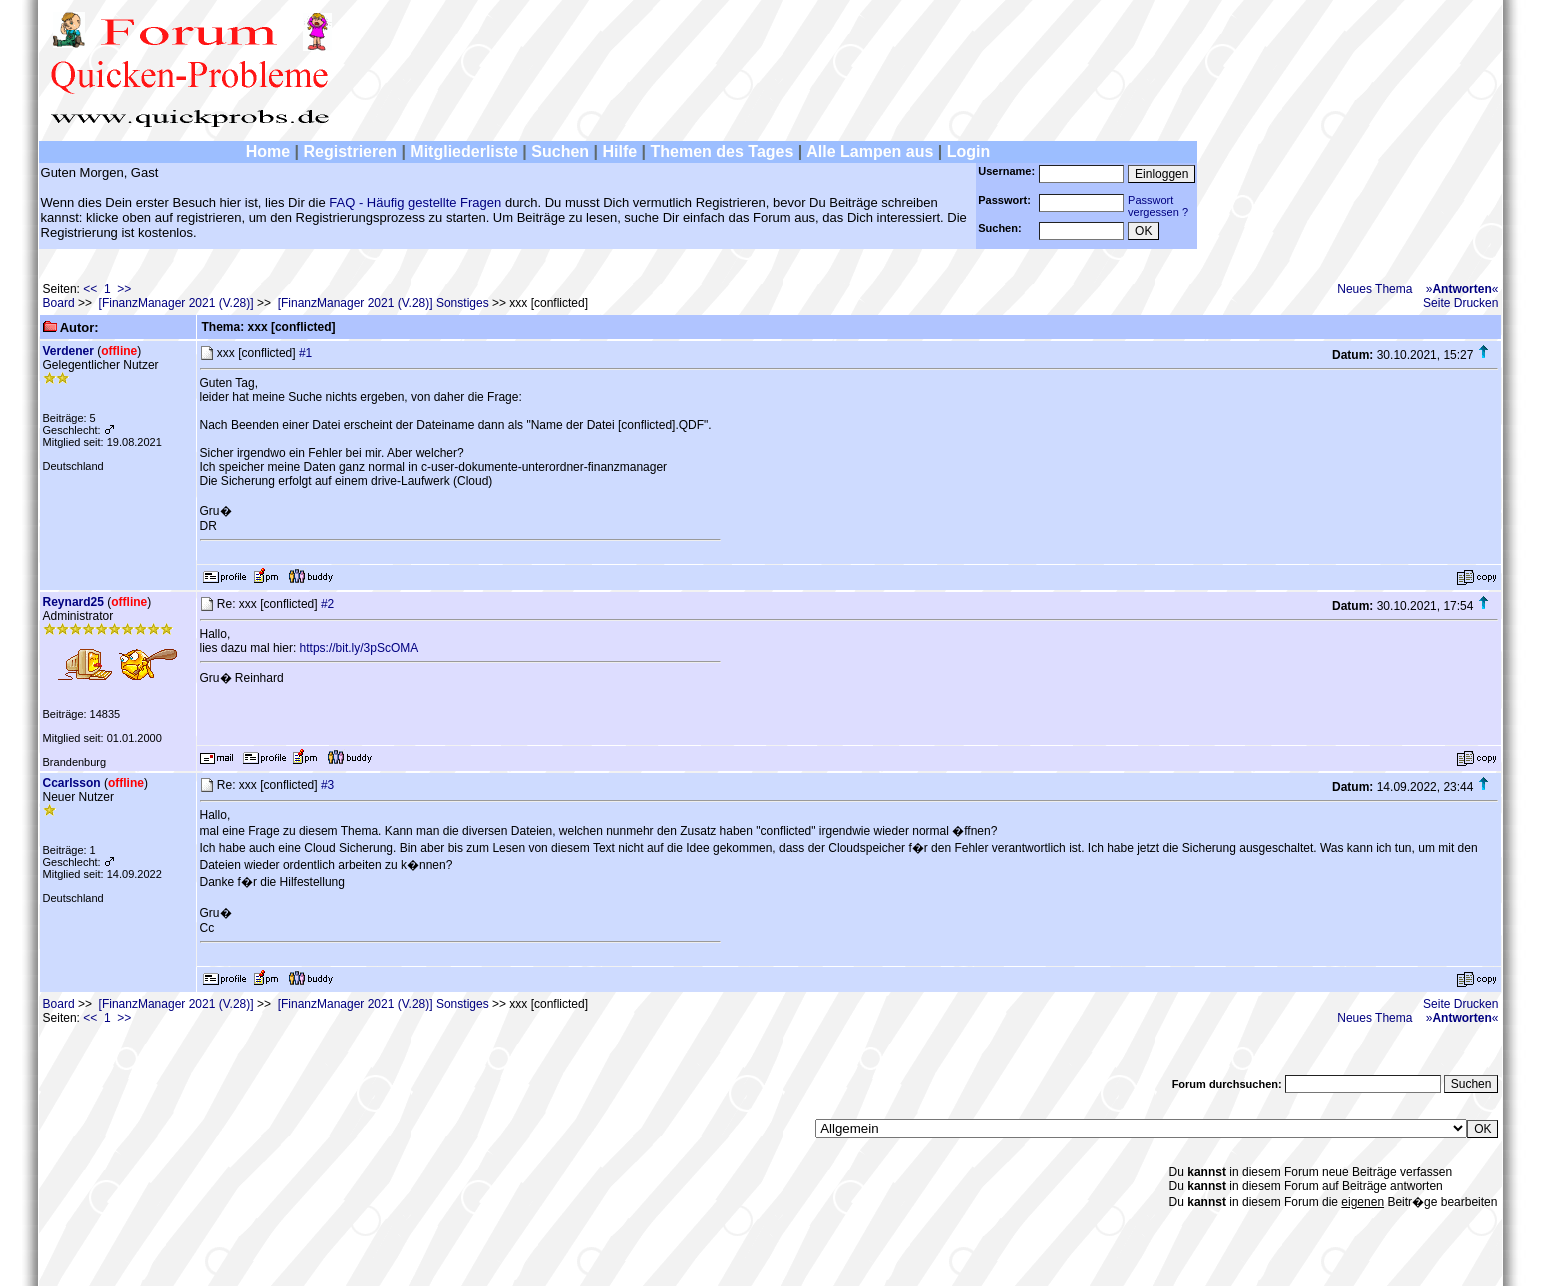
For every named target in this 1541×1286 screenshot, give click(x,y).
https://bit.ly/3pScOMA (359, 648)
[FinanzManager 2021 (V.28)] (176, 303)
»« (1462, 289)
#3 (327, 785)
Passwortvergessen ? (1158, 206)
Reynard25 (73, 602)
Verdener (68, 351)
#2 (327, 604)
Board (59, 303)
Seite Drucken (1460, 303)
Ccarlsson (72, 783)
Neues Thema (1374, 289)
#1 (305, 353)
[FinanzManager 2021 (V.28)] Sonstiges (383, 303)
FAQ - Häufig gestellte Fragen (415, 202)
